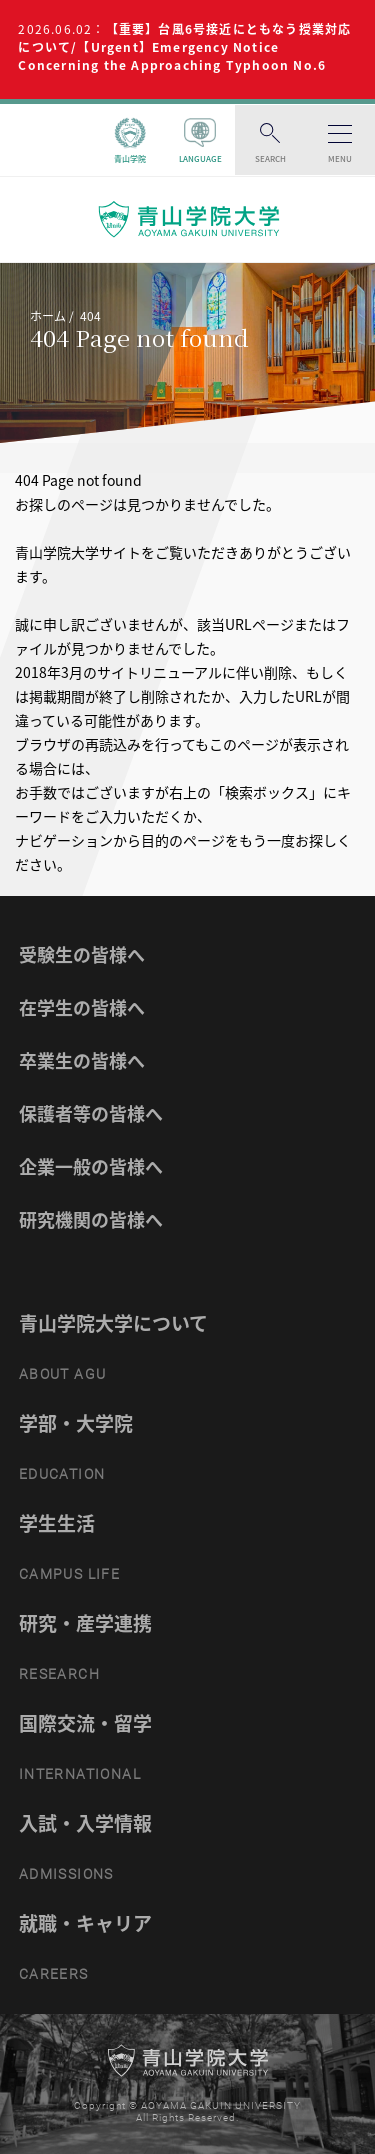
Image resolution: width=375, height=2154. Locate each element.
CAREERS (54, 1974)
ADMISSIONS (66, 1874)
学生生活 (57, 1523)
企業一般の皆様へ (91, 1166)
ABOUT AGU (63, 1374)
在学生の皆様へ (82, 1007)
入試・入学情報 (85, 1823)
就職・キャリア (85, 1923)
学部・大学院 (76, 1423)
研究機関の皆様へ (91, 1219)
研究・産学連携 (85, 1623)
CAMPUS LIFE (69, 1574)
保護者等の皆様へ (91, 1113)
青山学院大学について (113, 1323)
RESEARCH (59, 1674)
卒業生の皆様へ (82, 1060)
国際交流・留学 (85, 1723)
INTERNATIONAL (80, 1774)
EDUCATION (62, 1474)
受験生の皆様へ (82, 954)
